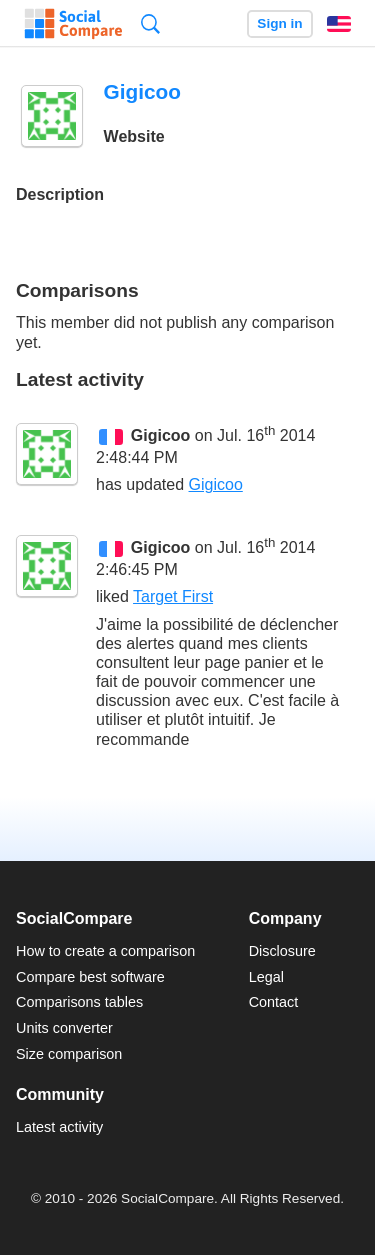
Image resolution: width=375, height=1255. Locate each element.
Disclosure (282, 951)
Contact (274, 1002)
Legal (266, 977)
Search (150, 23)
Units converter (64, 1028)
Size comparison (69, 1054)
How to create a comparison (105, 951)
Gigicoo (161, 435)
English (339, 24)
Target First (173, 596)
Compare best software (90, 977)
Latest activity (59, 1127)
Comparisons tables (79, 1002)
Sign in (279, 23)
